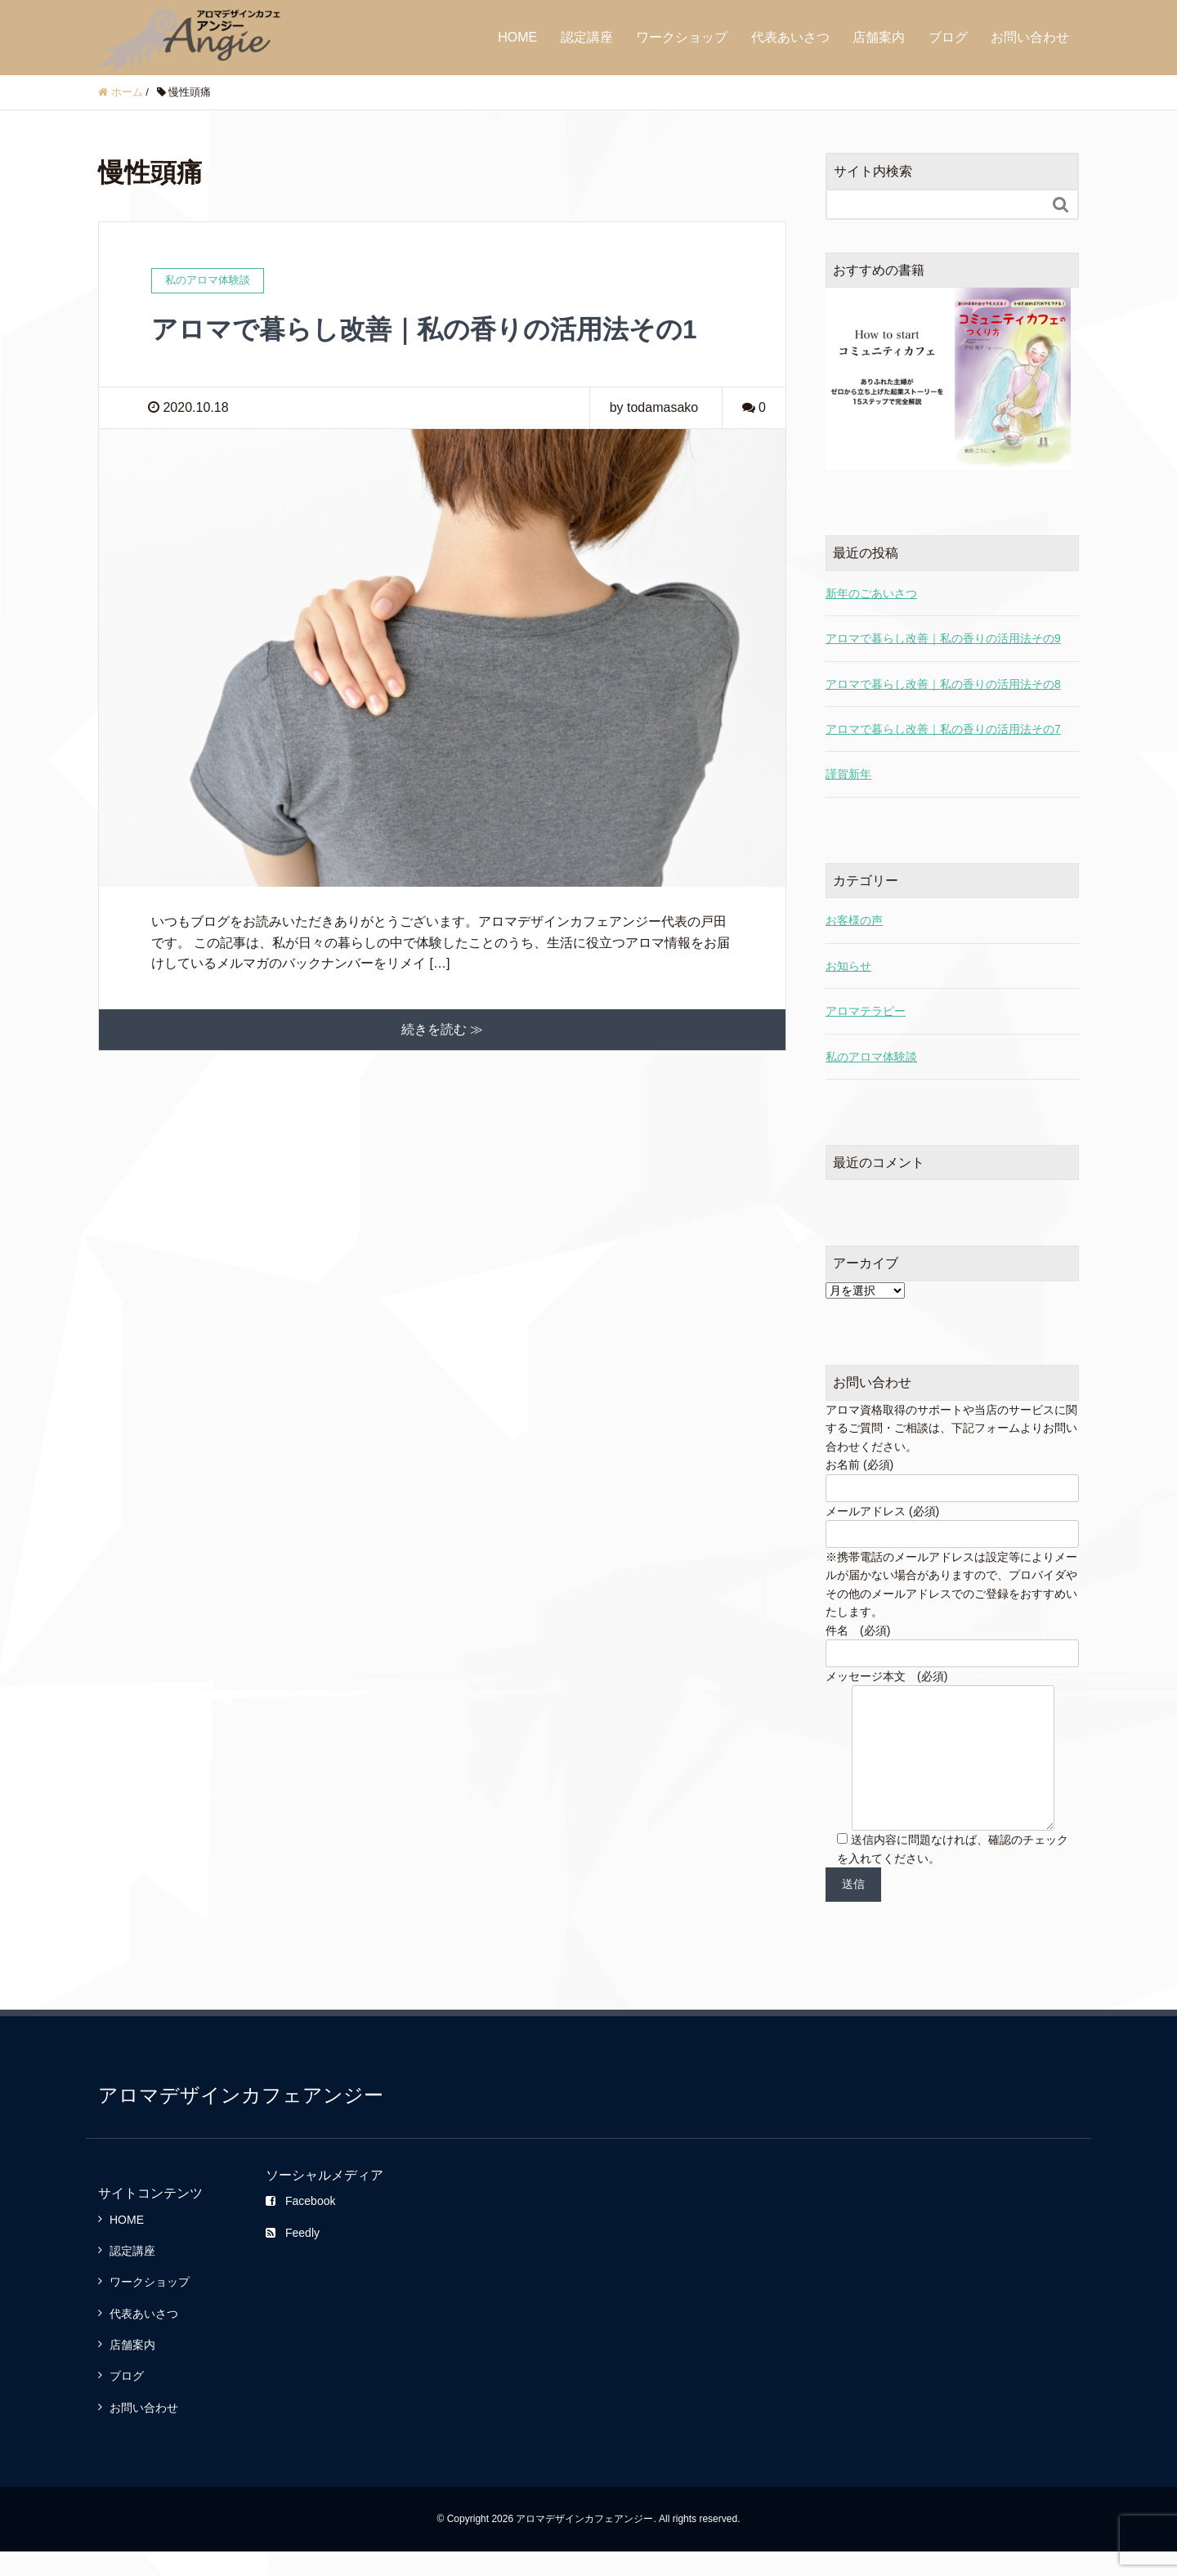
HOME (517, 37)
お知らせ (848, 966)
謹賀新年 (848, 773)
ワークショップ (681, 37)
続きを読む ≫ (442, 1029)
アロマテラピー (866, 1010)
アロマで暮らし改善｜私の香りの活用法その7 (943, 729)
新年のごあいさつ (871, 593)
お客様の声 (854, 920)
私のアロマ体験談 (871, 1056)
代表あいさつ (790, 37)
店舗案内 (879, 37)
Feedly (293, 2257)
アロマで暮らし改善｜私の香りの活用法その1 (424, 329)
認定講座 (587, 37)
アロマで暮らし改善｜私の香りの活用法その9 (943, 638)
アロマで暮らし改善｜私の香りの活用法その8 (943, 684)
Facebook (300, 2225)
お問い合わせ (1030, 37)
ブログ (948, 37)
